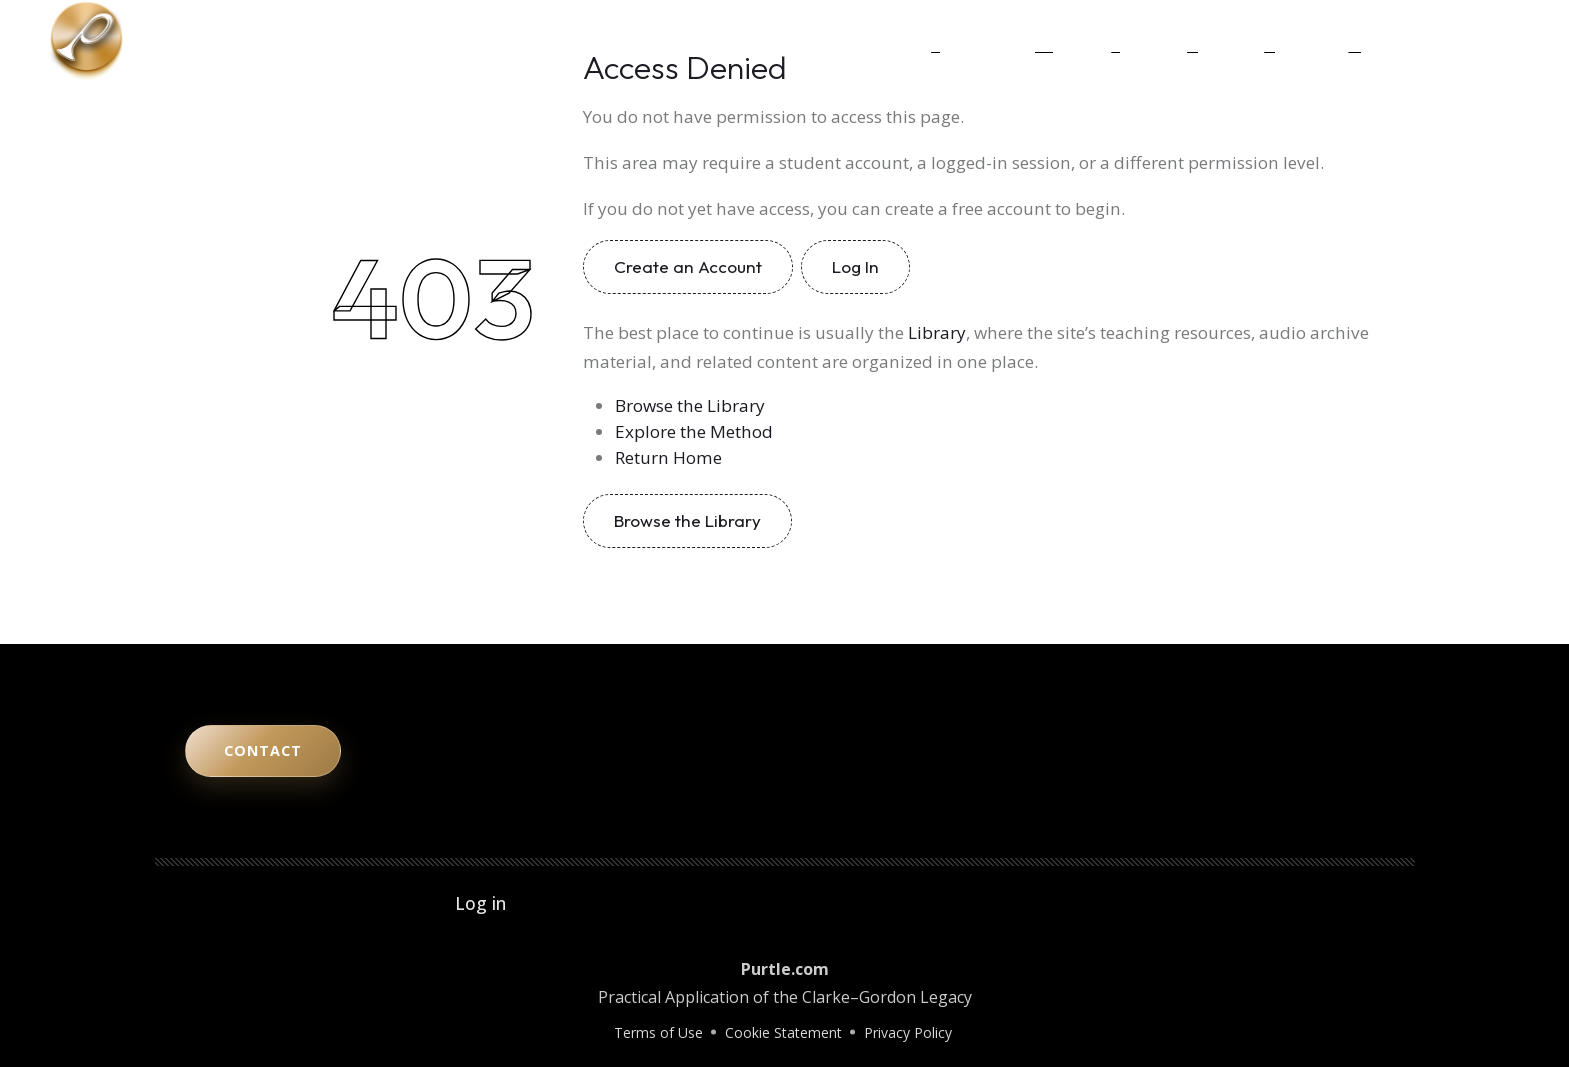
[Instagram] (1439, 40)
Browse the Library (690, 405)
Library (1248, 40)
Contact (1330, 40)
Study (1098, 40)
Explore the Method (694, 431)
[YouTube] (1411, 40)
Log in (480, 903)
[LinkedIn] (1467, 40)
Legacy (1171, 40)
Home (918, 40)
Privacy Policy (908, 1032)
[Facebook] (1495, 40)
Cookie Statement (783, 1032)
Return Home (668, 457)
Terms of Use (658, 1032)
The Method (1008, 40)
